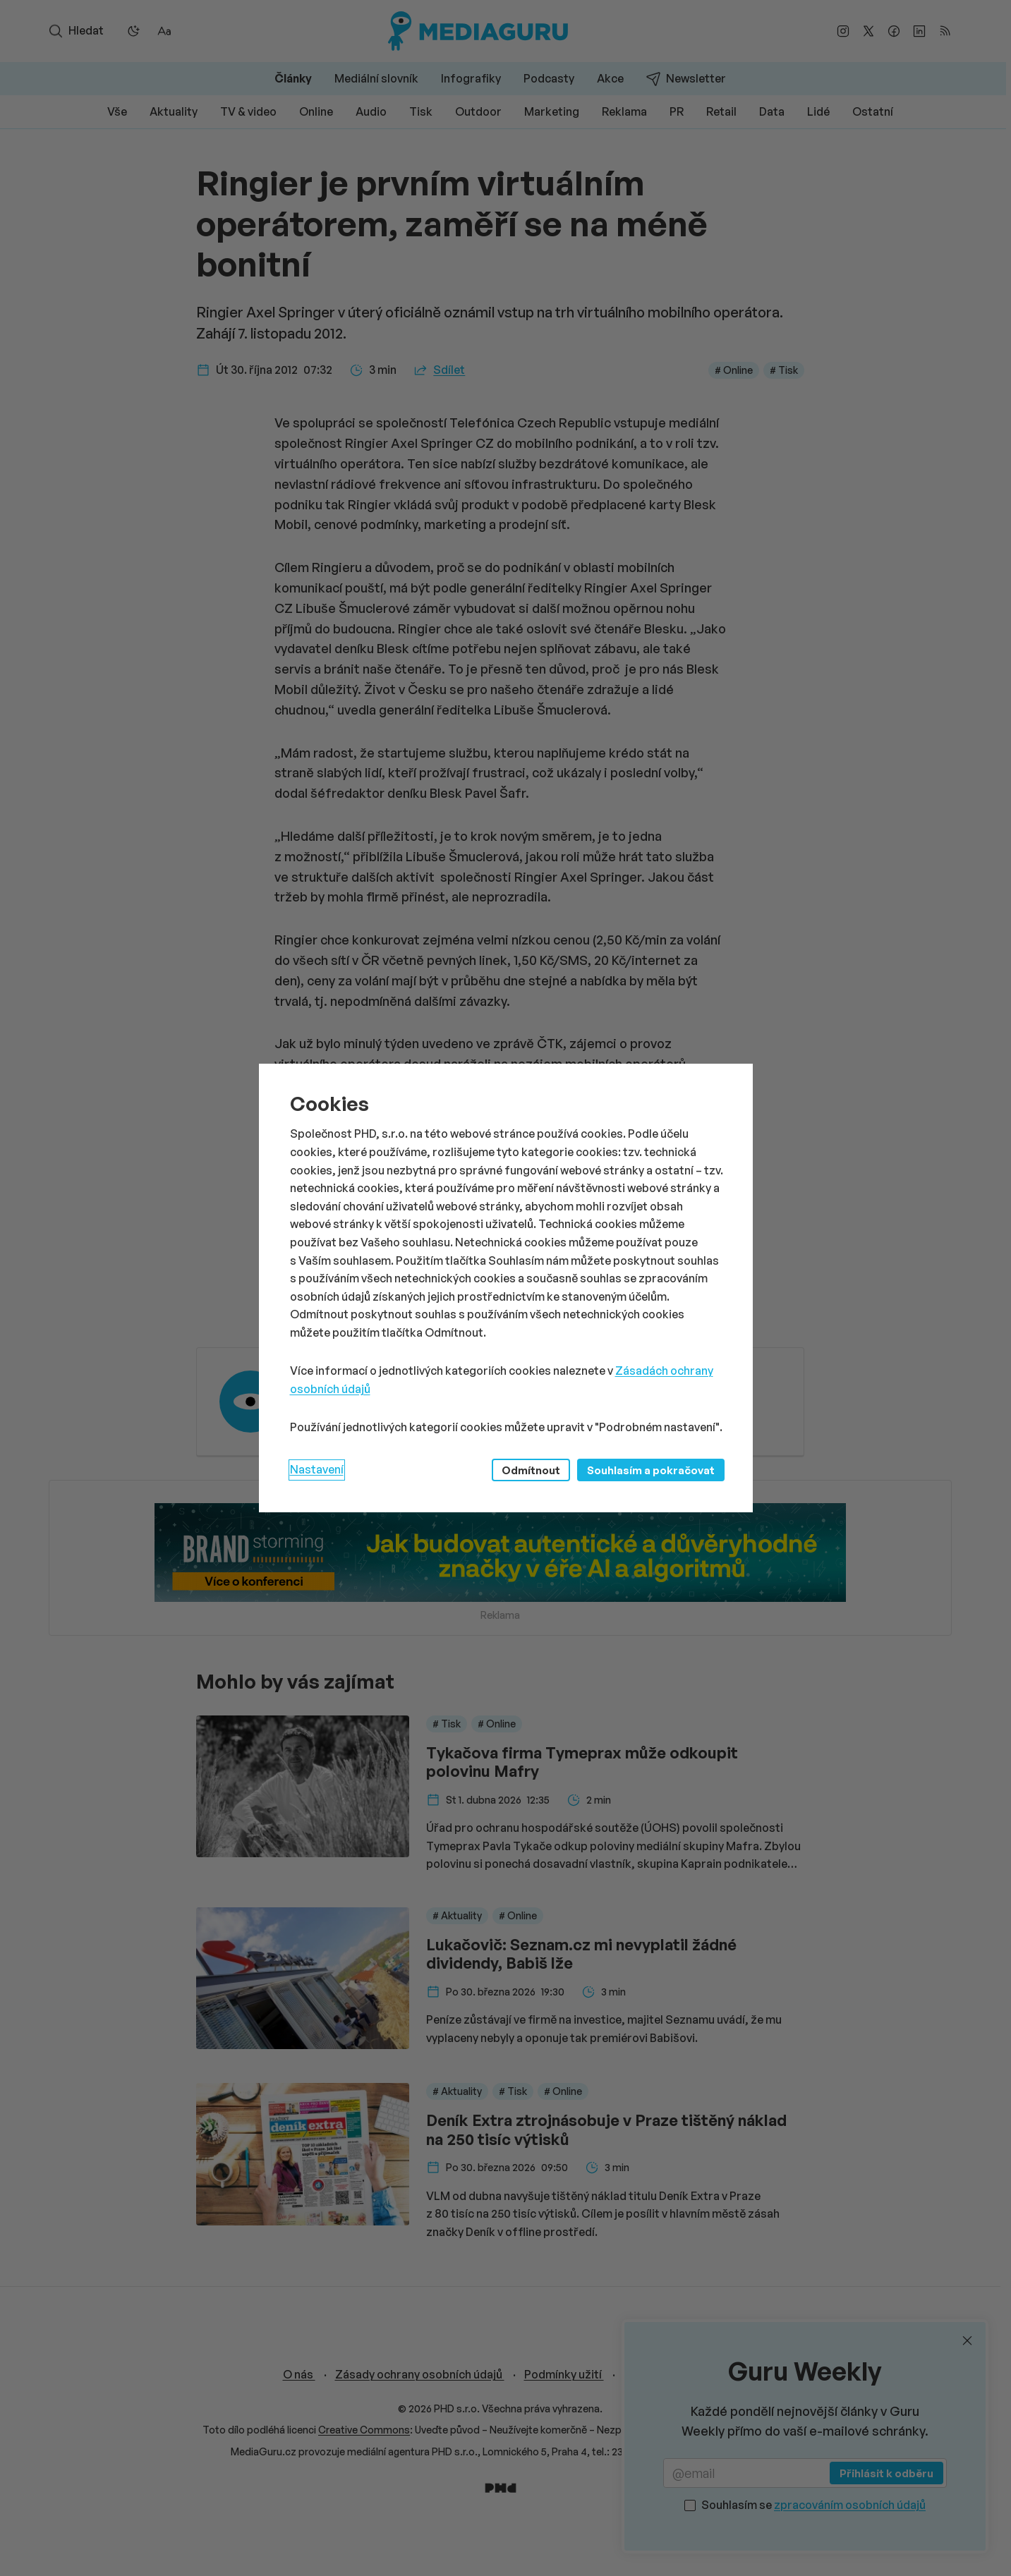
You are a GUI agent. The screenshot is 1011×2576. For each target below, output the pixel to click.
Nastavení (317, 1469)
